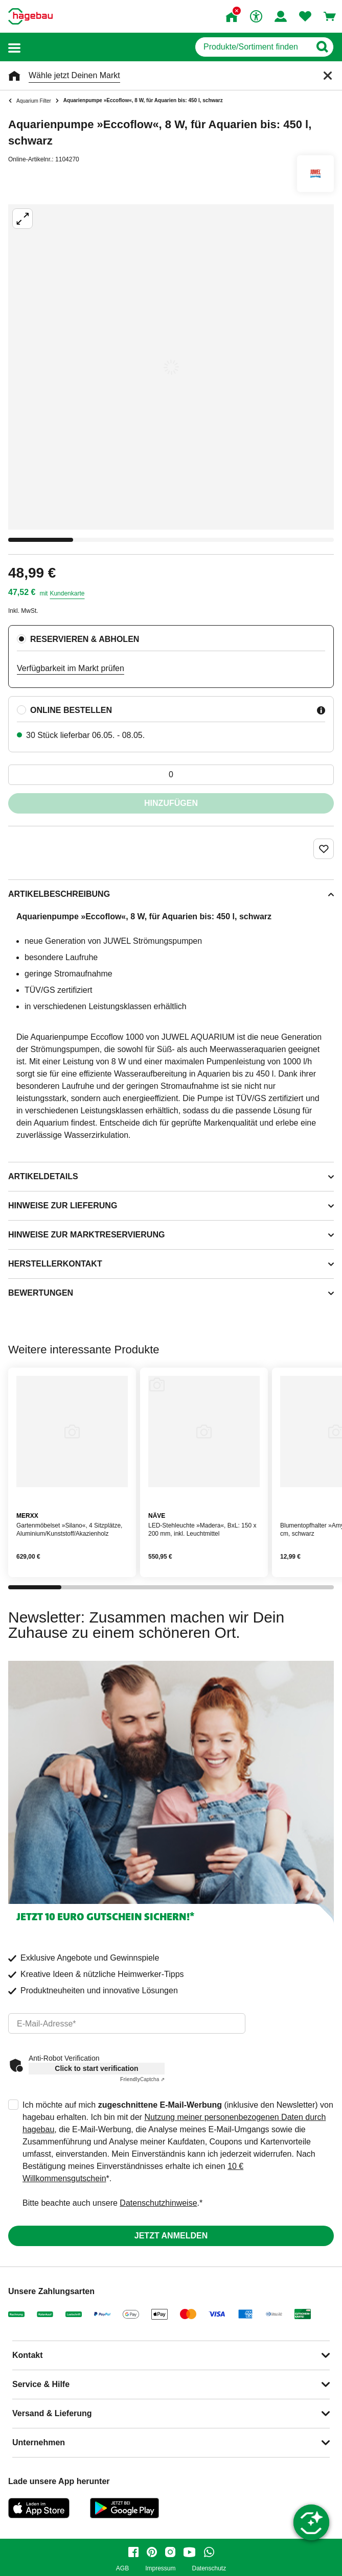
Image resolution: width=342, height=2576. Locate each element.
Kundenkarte (67, 593)
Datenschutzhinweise (158, 2203)
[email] (127, 2023)
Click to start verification (96, 2068)
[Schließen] (328, 75)
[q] (252, 47)
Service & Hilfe (41, 2384)
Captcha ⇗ (142, 2079)
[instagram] (170, 2552)
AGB (122, 2568)
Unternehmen (38, 2442)
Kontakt (27, 2355)
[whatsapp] (209, 2552)
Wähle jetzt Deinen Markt (74, 75)
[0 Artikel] (171, 774)
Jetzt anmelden (171, 2235)
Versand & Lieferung (52, 2413)
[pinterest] (152, 2552)
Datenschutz (209, 2568)
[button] (14, 47)
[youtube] (190, 2552)
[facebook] (133, 2552)
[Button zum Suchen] (321, 47)
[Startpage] (30, 16)
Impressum (160, 2568)
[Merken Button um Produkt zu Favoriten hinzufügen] (323, 849)
